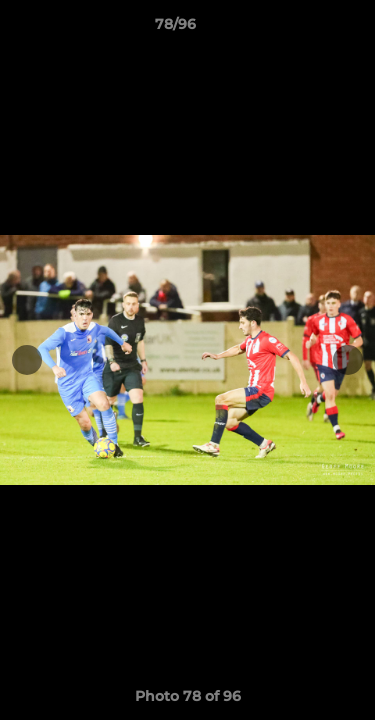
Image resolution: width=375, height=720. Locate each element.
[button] (303, 29)
